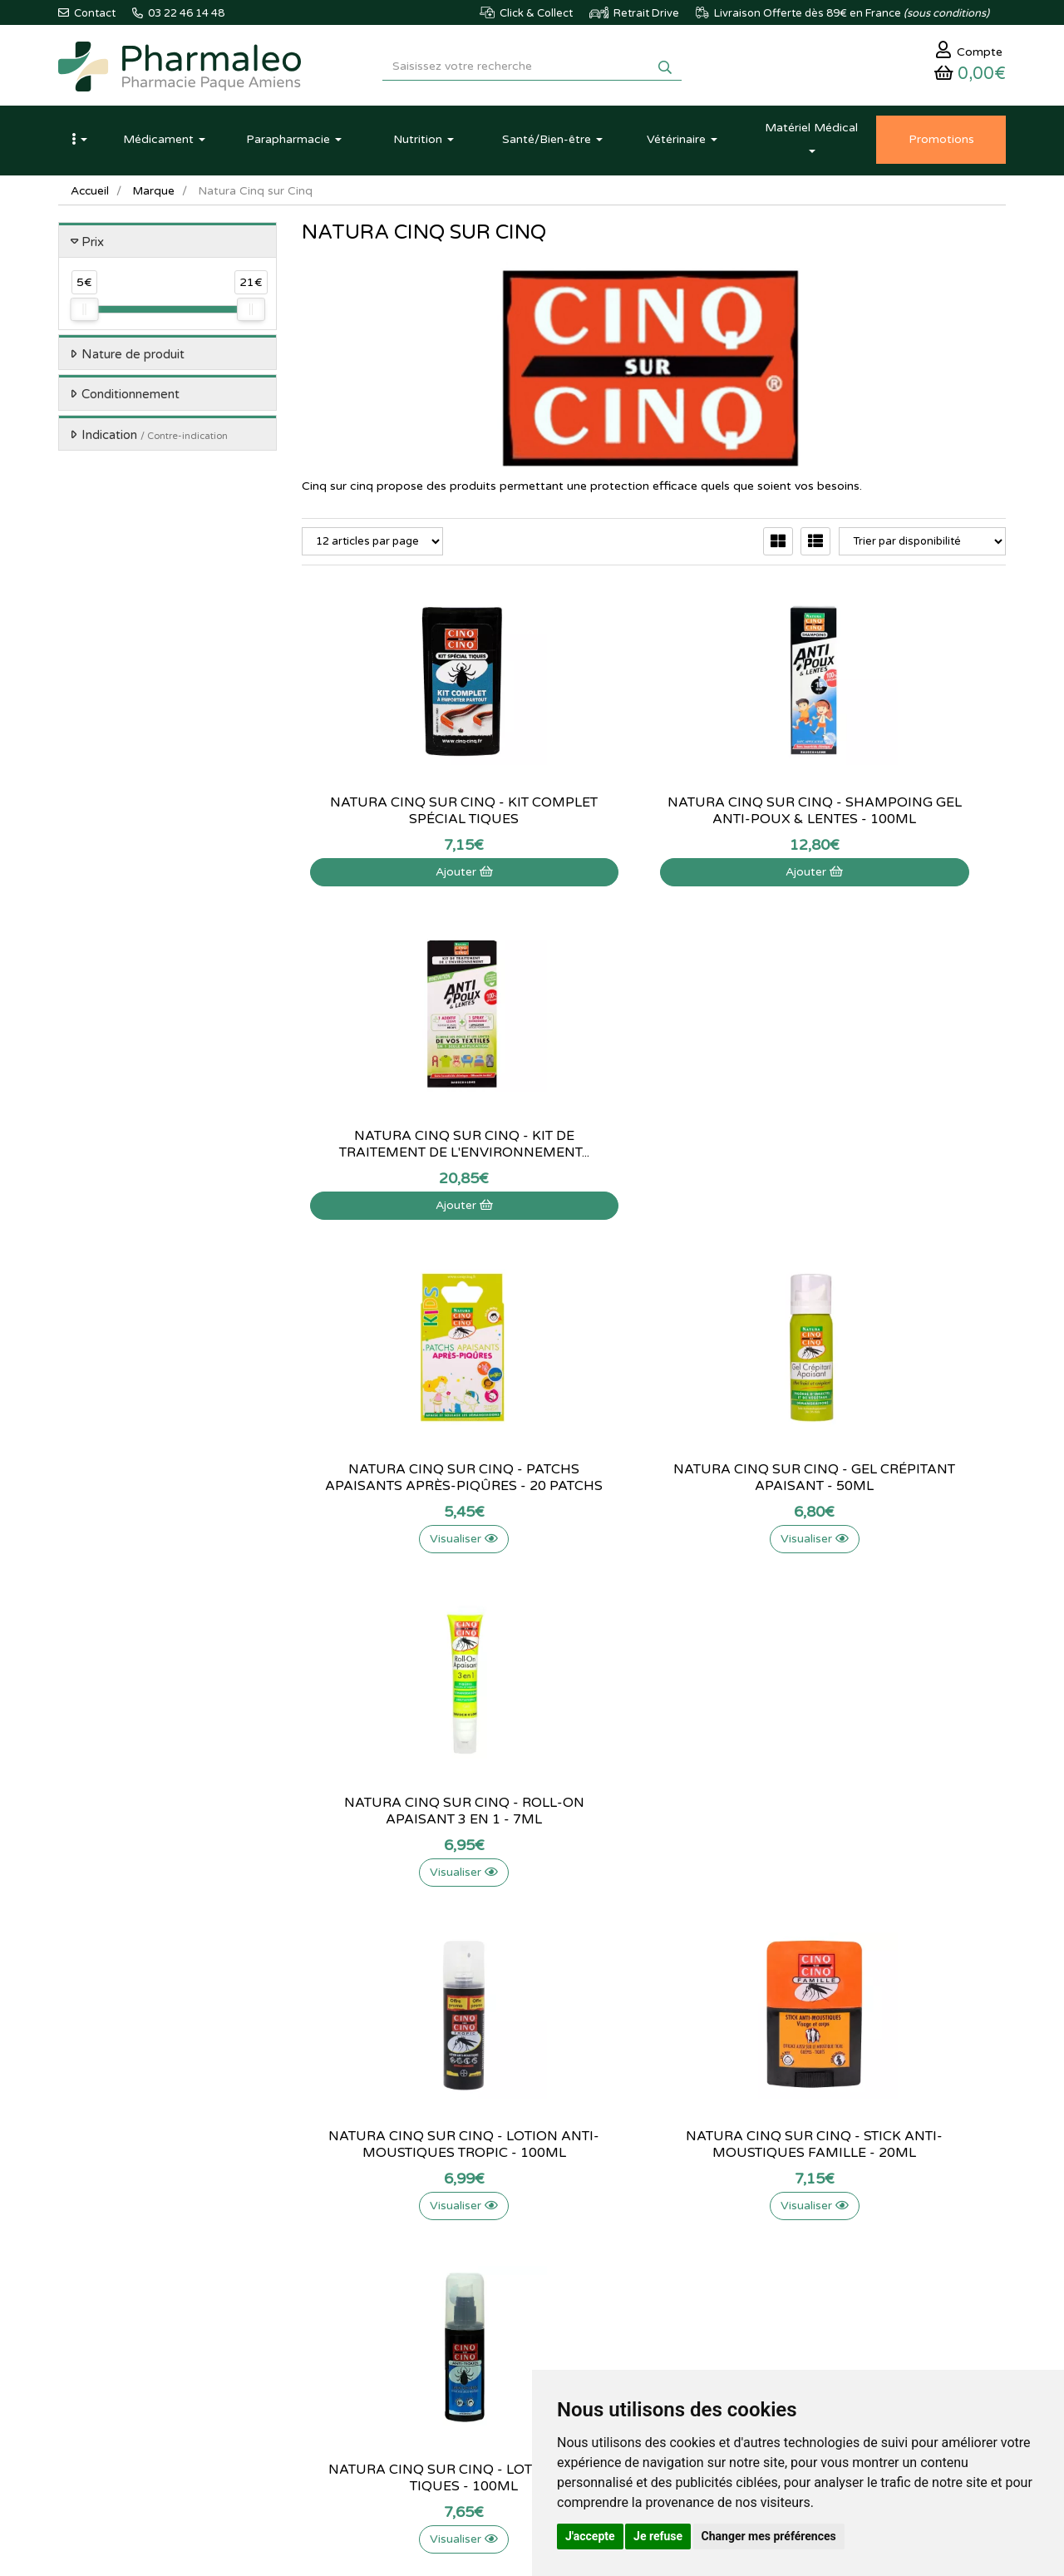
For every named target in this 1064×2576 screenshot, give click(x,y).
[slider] (84, 314)
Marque (155, 195)
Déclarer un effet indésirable (532, 2286)
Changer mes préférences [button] (769, 2536)
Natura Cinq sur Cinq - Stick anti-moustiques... (653, 1481)
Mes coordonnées (669, 2267)
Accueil (91, 195)
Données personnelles (517, 2358)
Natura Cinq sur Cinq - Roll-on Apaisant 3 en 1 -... (896, 1148)
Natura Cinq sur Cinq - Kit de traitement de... (896, 815)
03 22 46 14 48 (515, 2076)
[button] (79, 144)
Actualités (325, 2231)
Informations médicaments (528, 2267)
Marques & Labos (344, 2267)
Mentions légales (504, 2321)
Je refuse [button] (657, 2536)
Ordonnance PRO (344, 2358)
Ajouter (410, 876)
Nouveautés (330, 2286)
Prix (92, 246)
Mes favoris (654, 2304)
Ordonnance (332, 2340)
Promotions (329, 2304)
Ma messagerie (662, 2286)
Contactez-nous (502, 2213)
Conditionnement (130, 399)
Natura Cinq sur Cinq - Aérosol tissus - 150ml (897, 1815)
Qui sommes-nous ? (511, 2231)
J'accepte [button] (590, 2536)
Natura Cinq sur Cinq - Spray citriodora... (653, 1815)
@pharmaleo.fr (136, 2262)
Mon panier (653, 2213)
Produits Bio (331, 2321)
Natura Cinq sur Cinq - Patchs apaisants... (410, 1148)
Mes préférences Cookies (687, 2321)
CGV (474, 2340)
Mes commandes (667, 2249)
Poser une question (509, 2249)
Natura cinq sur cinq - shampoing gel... (653, 815)
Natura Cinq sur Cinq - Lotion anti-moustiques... (410, 1481)
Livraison (485, 2304)
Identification (657, 2231)
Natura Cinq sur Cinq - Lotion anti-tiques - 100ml (896, 1481)
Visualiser (411, 1209)
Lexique (320, 2249)
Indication (154, 439)
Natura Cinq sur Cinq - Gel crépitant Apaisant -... (653, 1148)
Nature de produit (133, 358)
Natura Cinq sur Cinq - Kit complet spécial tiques (410, 815)
